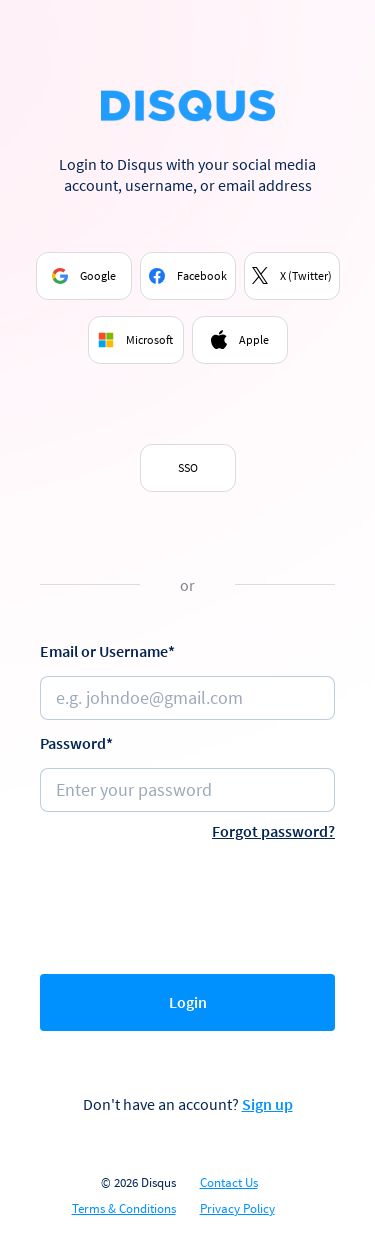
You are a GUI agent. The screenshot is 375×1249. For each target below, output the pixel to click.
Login (188, 1002)
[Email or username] (187, 698)
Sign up (267, 1104)
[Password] (187, 790)
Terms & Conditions (124, 1209)
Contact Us (229, 1183)
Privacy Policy (237, 1209)
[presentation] (192, 903)
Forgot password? (273, 831)
